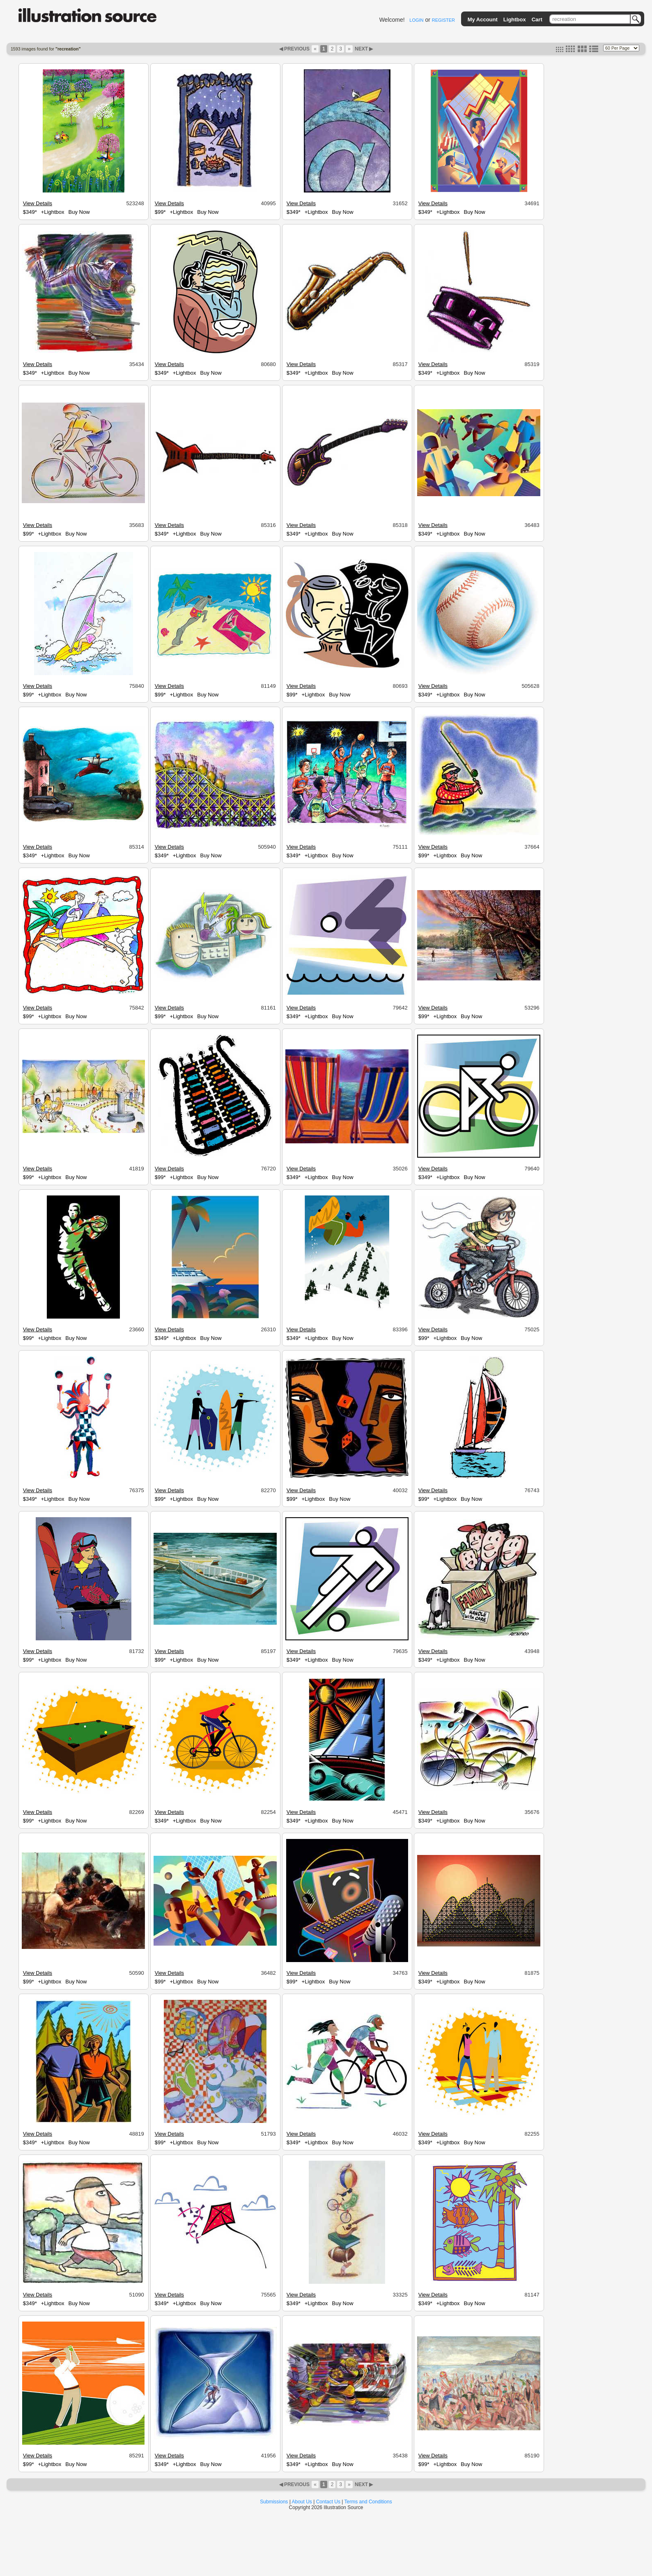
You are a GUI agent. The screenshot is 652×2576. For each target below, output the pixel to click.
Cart (537, 19)
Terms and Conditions (368, 2502)
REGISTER (443, 20)
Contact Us (328, 2502)
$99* (160, 212)
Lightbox (514, 19)
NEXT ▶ (363, 49)
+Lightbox (52, 212)
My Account (483, 19)
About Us (302, 2502)
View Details (37, 203)
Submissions (274, 2502)
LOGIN (416, 20)
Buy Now (79, 212)
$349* (30, 212)
